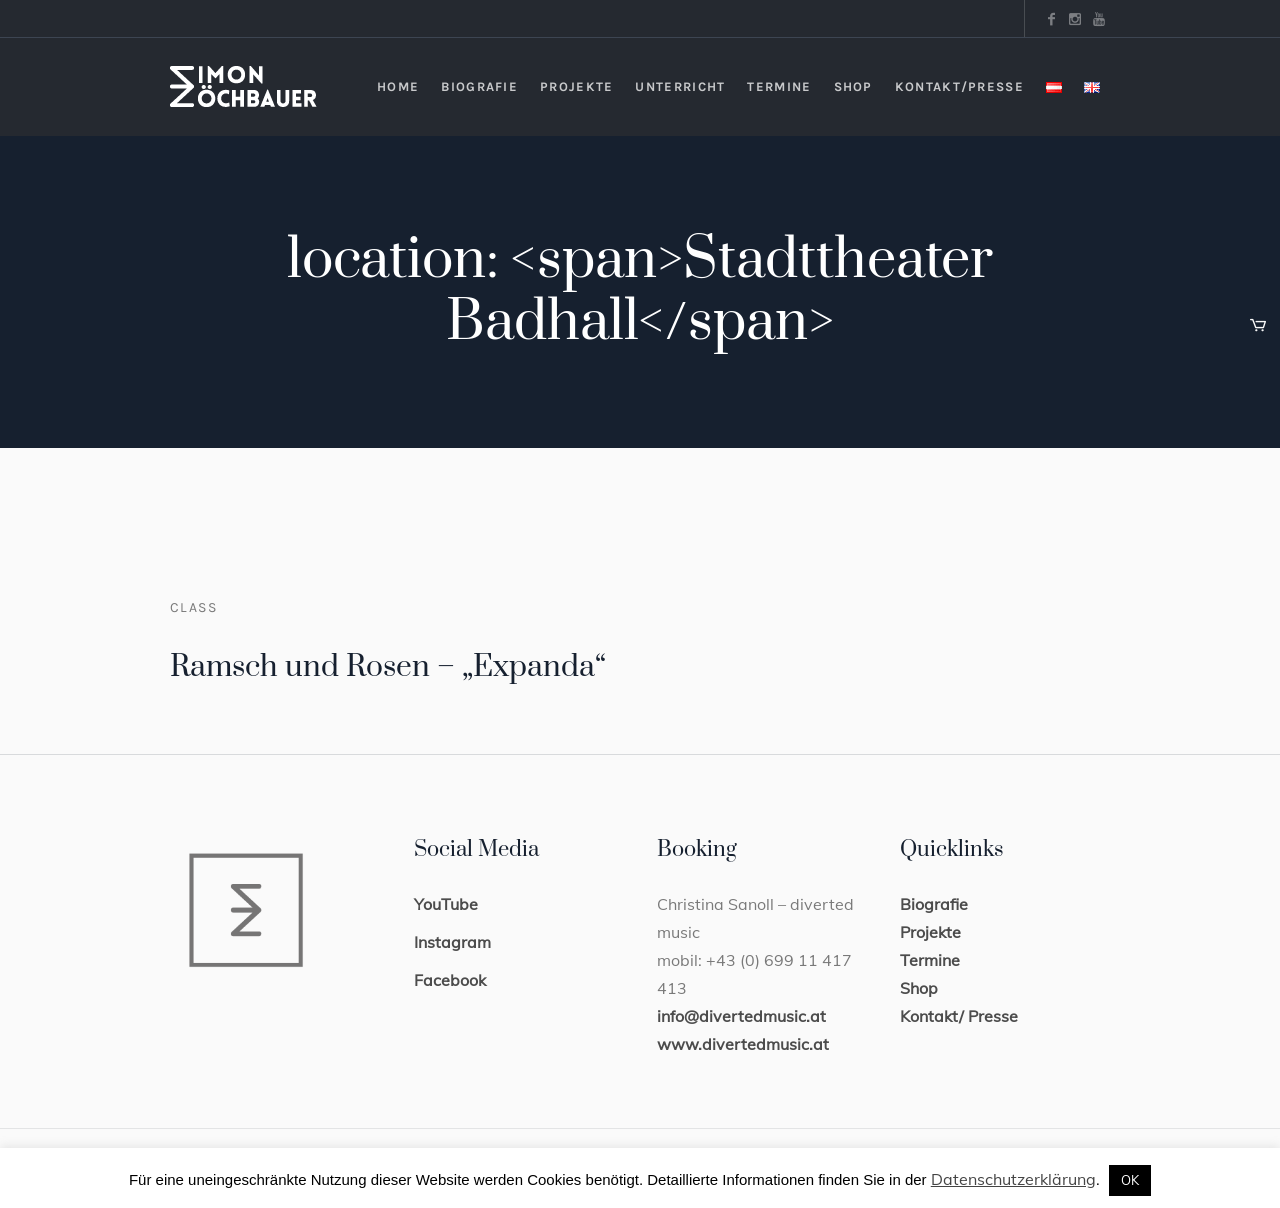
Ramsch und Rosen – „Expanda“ (388, 667)
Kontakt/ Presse (959, 1016)
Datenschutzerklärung (1013, 1179)
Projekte (930, 932)
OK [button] (1130, 1180)
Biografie (934, 904)
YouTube (446, 904)
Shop (919, 988)
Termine (930, 960)
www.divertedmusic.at (743, 1044)
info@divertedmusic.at (741, 1016)
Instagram (452, 942)
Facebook (450, 980)
